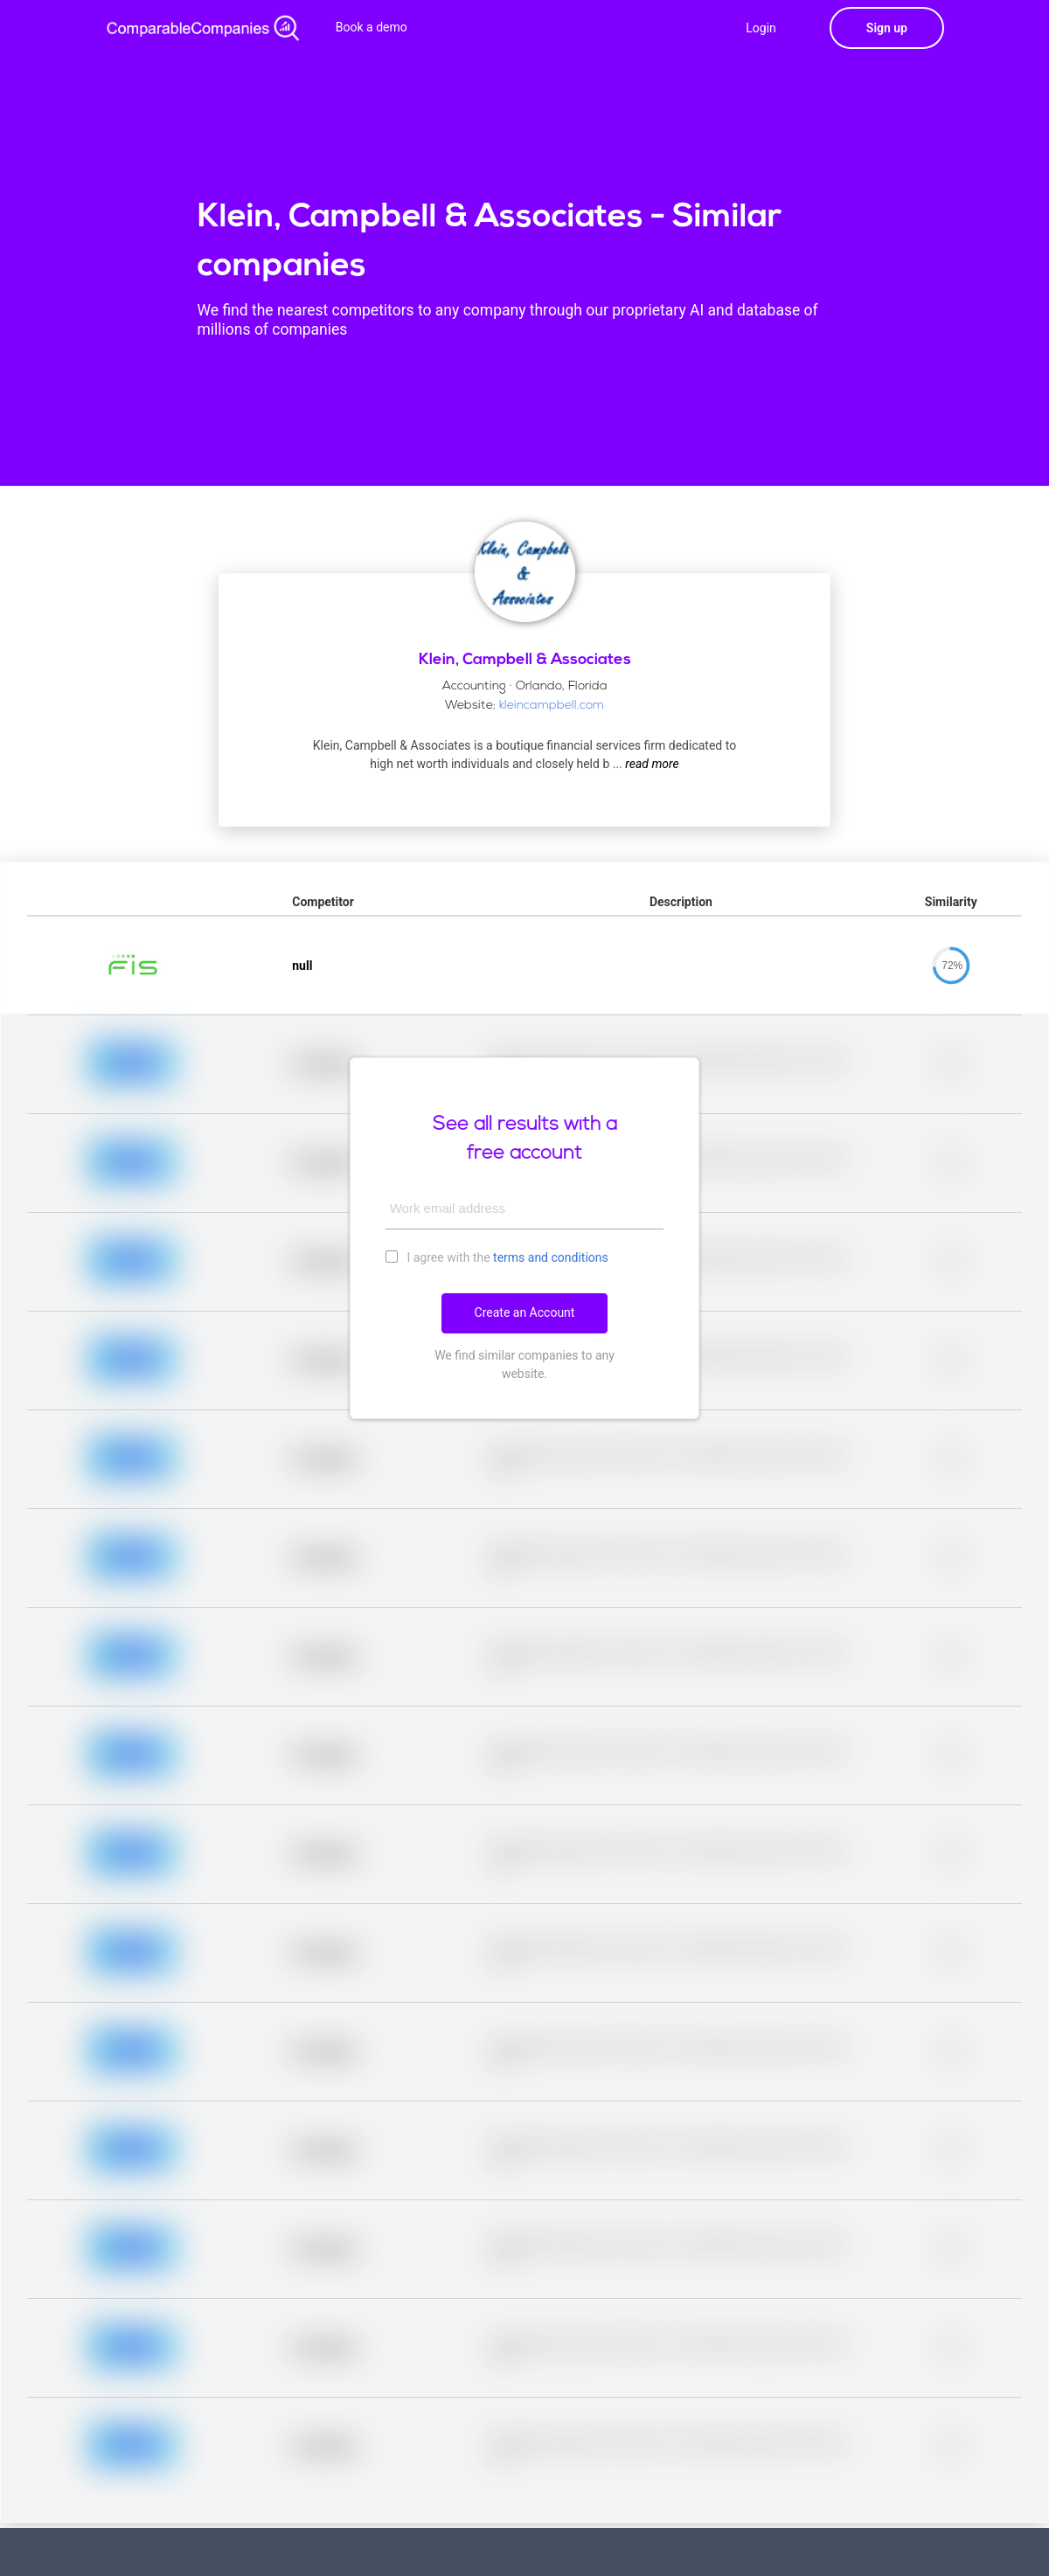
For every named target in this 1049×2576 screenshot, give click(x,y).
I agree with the (497, 1256)
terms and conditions (550, 1257)
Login (761, 28)
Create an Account (525, 1312)
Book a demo (371, 27)
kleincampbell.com (551, 705)
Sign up (886, 28)
